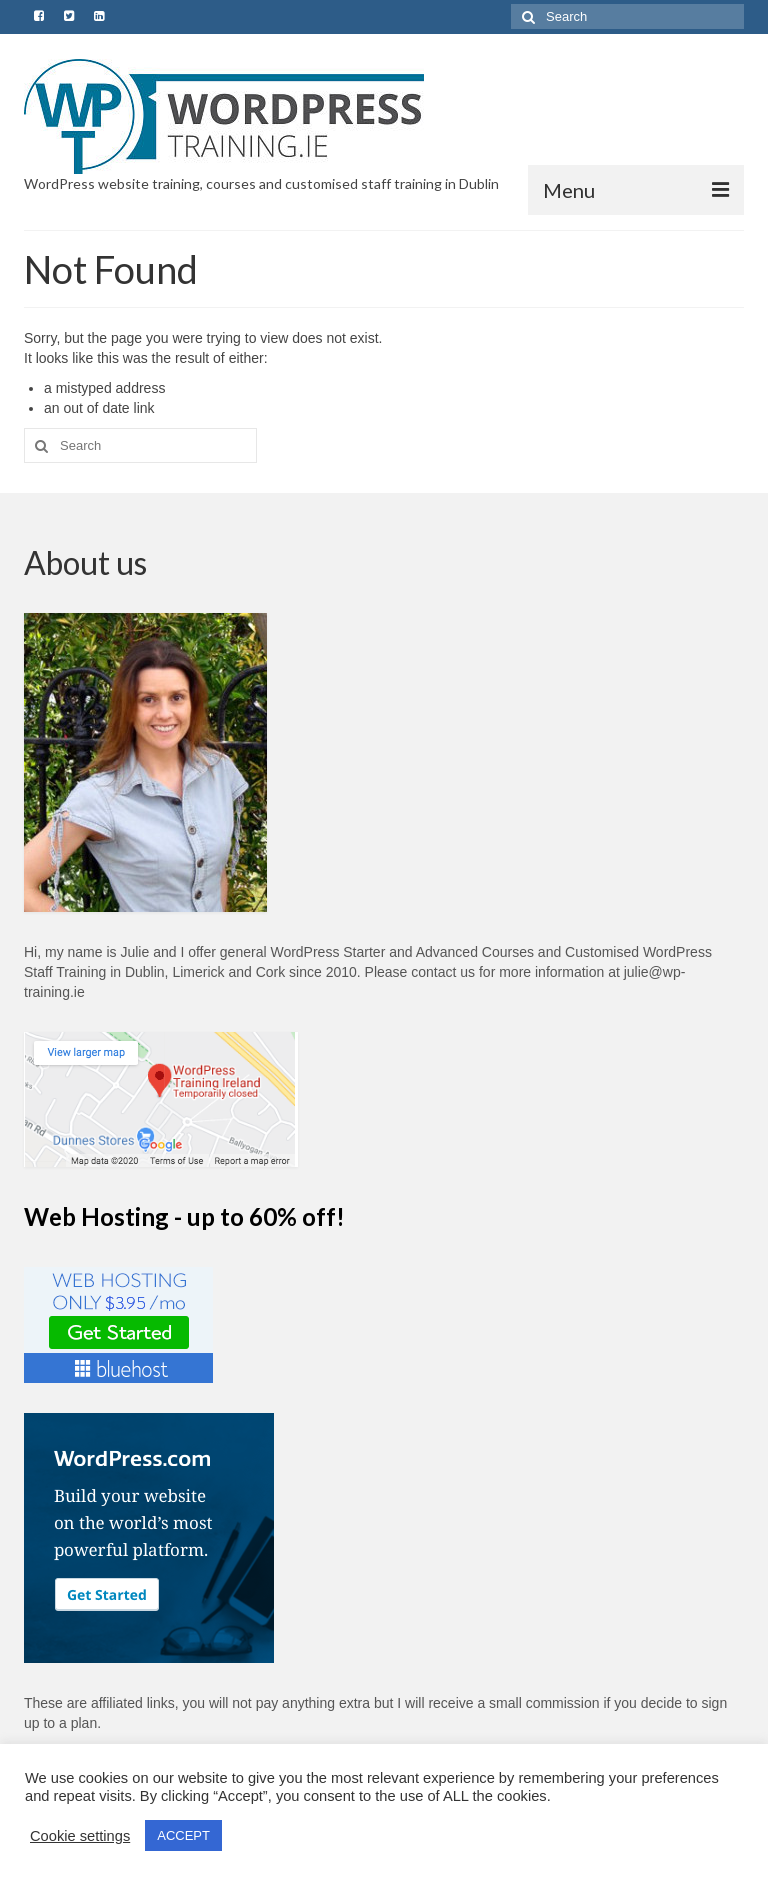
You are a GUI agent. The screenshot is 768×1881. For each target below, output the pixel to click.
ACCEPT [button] (183, 1835)
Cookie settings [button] (80, 1836)
